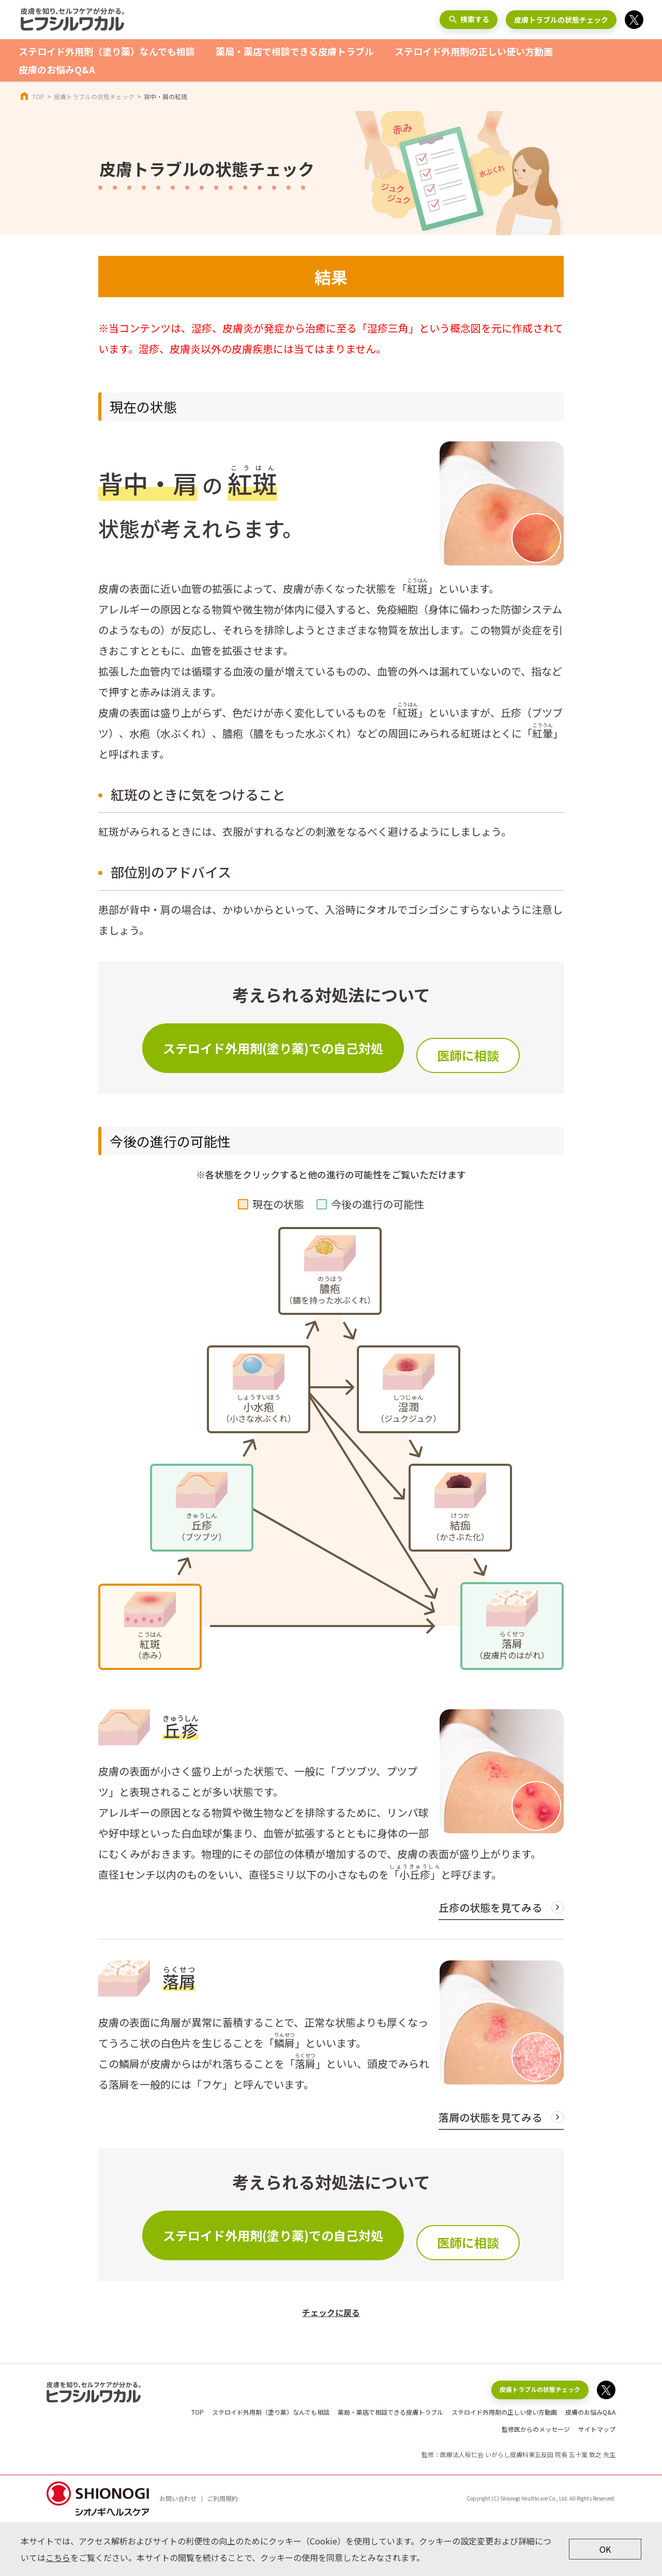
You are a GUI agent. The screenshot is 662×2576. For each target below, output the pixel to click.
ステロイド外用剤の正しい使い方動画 (474, 51)
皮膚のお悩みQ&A (57, 69)
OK (605, 2549)
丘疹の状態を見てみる (490, 1907)
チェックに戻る (331, 2312)
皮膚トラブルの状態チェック (561, 19)
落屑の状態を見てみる (490, 2117)
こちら (58, 2557)
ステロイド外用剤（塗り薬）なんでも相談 (107, 51)
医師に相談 (468, 1055)
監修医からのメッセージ (536, 2429)
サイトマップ (596, 2429)
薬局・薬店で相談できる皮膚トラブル (295, 51)
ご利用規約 (222, 2498)
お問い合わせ (178, 2498)
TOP (38, 96)
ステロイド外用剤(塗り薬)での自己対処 (273, 1048)
